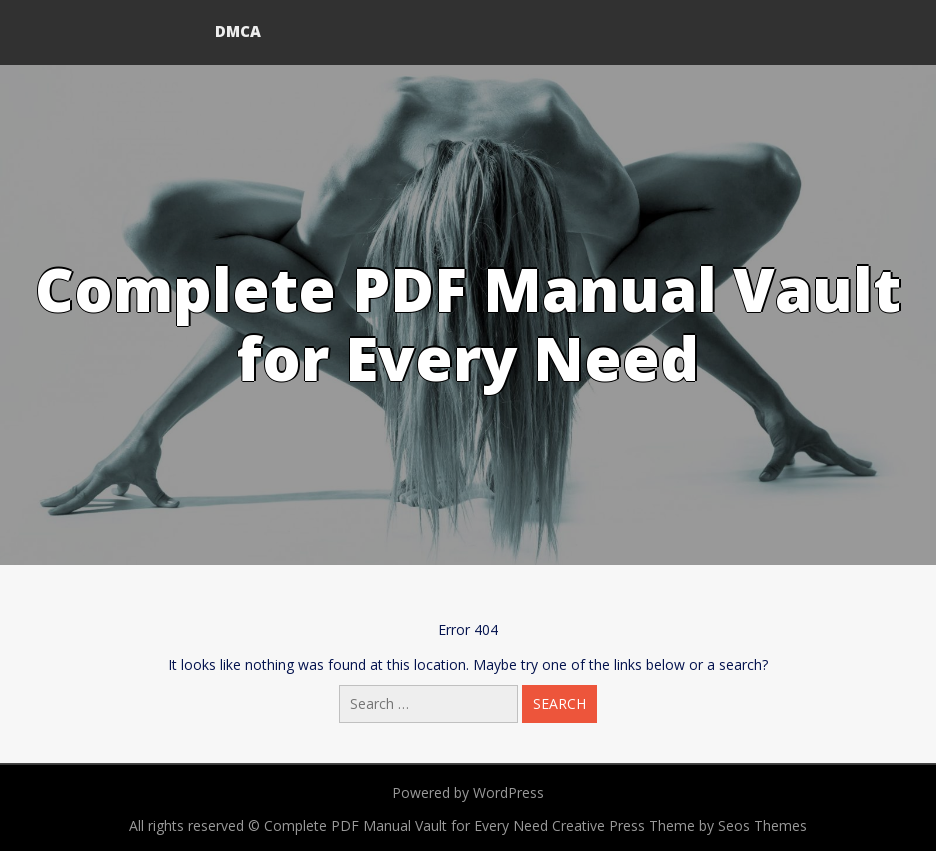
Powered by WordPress (468, 792)
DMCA (238, 31)
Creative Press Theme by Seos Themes (679, 825)
